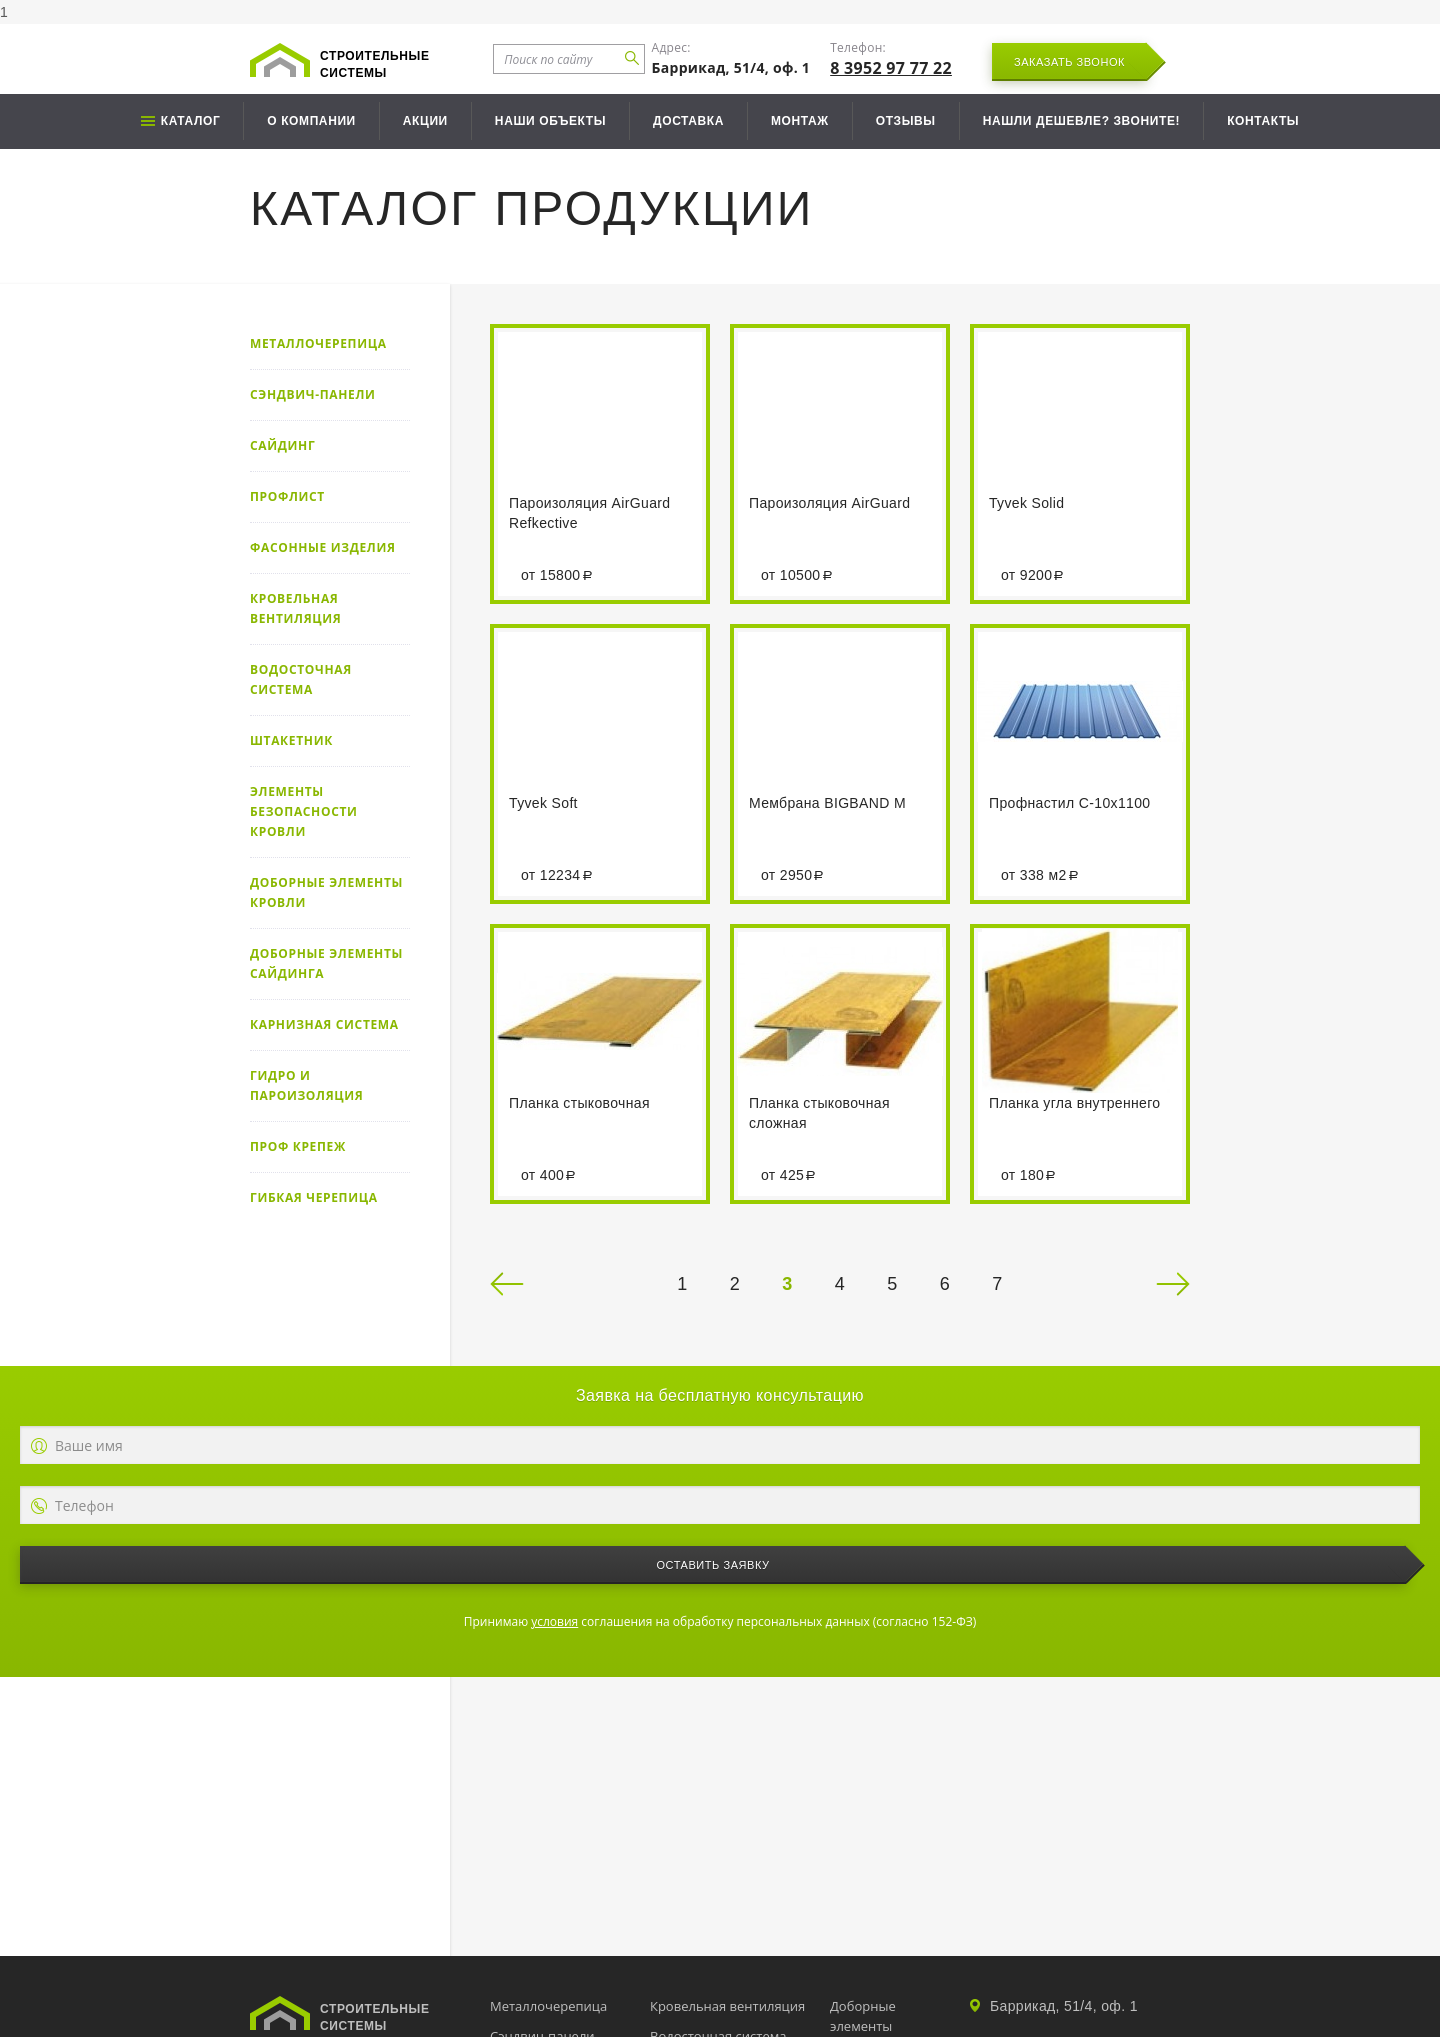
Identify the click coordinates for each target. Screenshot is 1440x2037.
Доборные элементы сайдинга (326, 963)
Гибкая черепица (314, 1197)
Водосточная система (301, 679)
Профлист (287, 496)
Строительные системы (375, 64)
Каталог (191, 121)
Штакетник (291, 740)
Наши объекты (550, 121)
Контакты (1263, 121)
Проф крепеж (298, 1146)
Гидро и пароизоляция (306, 1085)
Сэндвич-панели (313, 394)
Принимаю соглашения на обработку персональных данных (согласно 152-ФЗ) (720, 1621)
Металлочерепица (318, 343)
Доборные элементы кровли (326, 892)
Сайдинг (282, 445)
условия (554, 1621)
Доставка (688, 121)
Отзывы (906, 121)
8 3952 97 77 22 (891, 68)
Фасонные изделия (323, 547)
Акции (425, 121)
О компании (311, 121)
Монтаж (800, 121)
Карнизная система (324, 1024)
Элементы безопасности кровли (304, 811)
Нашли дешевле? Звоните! (1081, 121)
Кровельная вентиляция (295, 608)
